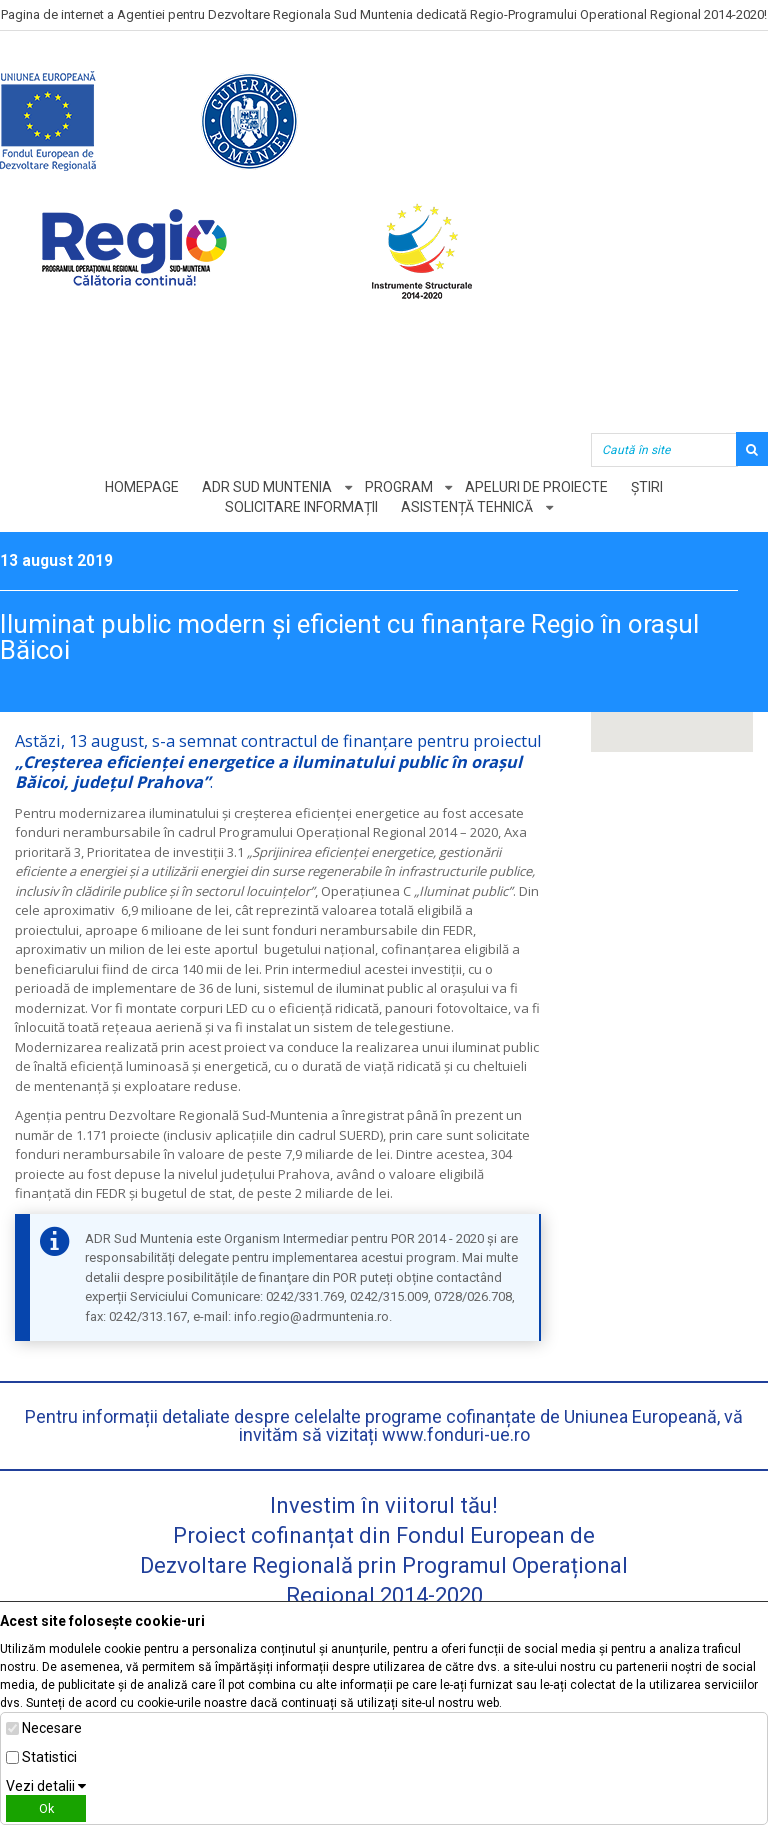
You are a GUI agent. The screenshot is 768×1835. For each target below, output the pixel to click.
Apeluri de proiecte (537, 487)
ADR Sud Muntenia (267, 487)
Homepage (142, 487)
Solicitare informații (301, 507)
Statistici (49, 1757)
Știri (648, 487)
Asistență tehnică (467, 507)
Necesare (52, 1728)
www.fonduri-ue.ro (456, 1434)
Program (399, 487)
